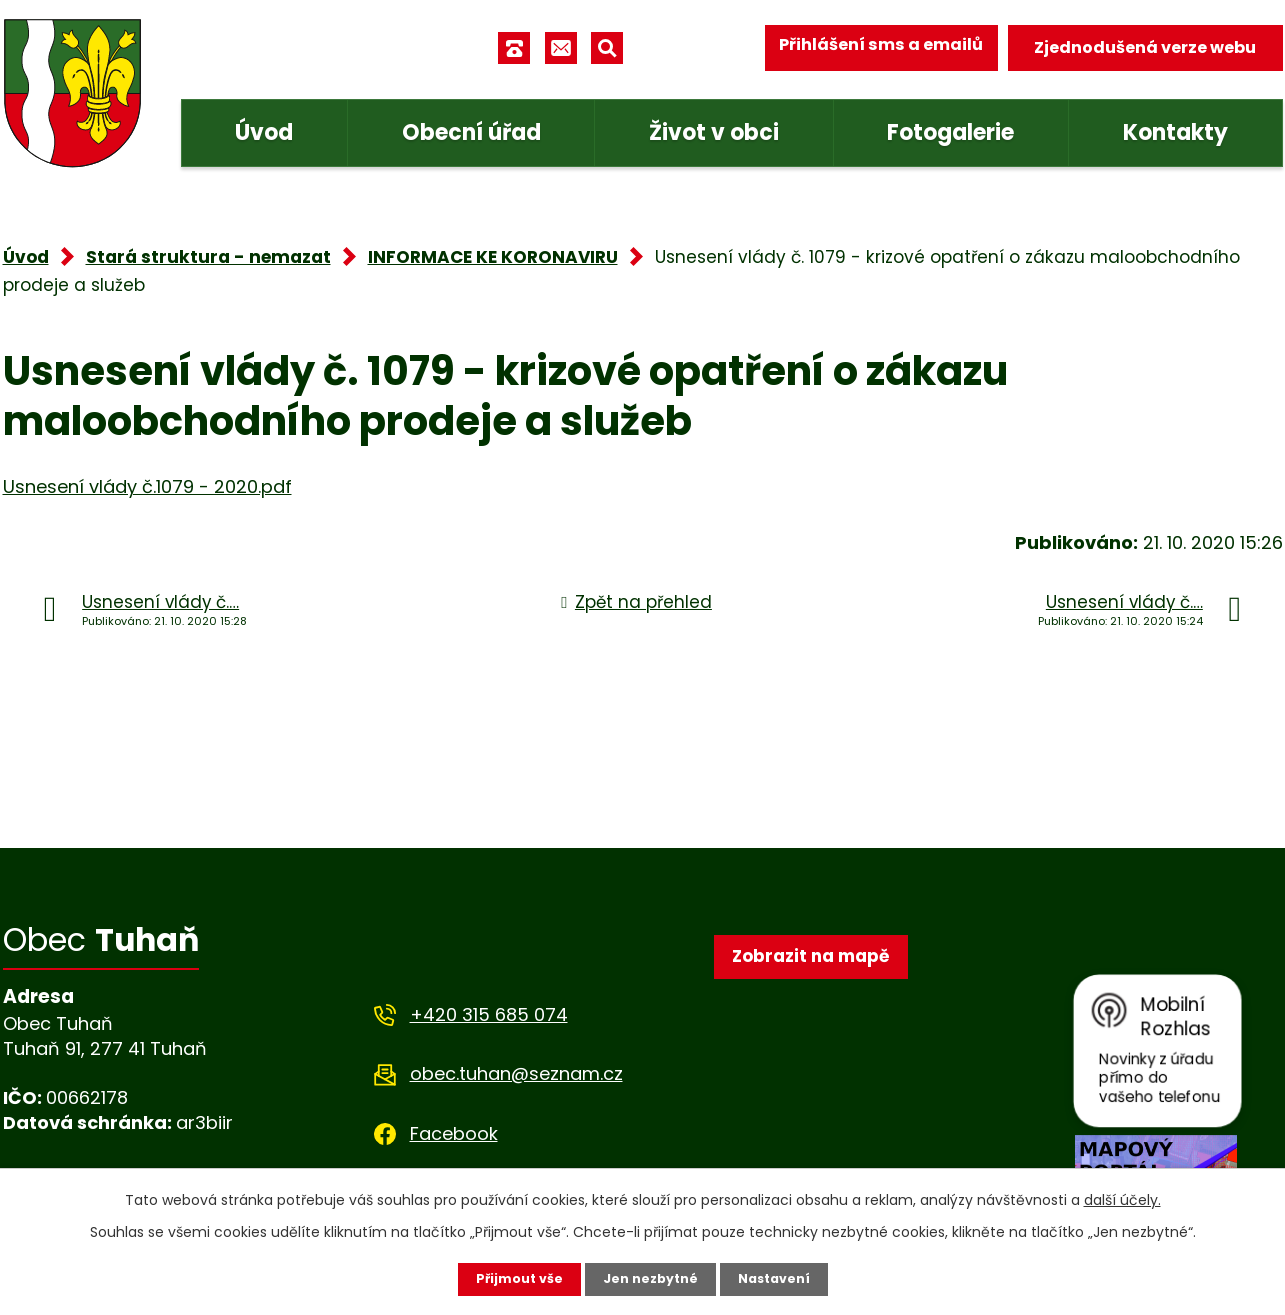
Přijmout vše (510, 1278)
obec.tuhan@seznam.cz (516, 1073)
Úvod (264, 132)
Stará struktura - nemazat (208, 257)
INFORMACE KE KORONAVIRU (493, 257)
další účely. (1122, 1198)
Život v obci (714, 132)
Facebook (454, 1133)
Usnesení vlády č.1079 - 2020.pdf (147, 486)
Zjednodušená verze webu (1145, 47)
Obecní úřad (471, 132)
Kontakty (1175, 132)
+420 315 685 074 (489, 1014)
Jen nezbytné (650, 1278)
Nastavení (783, 1278)
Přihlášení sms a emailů (869, 47)
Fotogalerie (950, 132)
